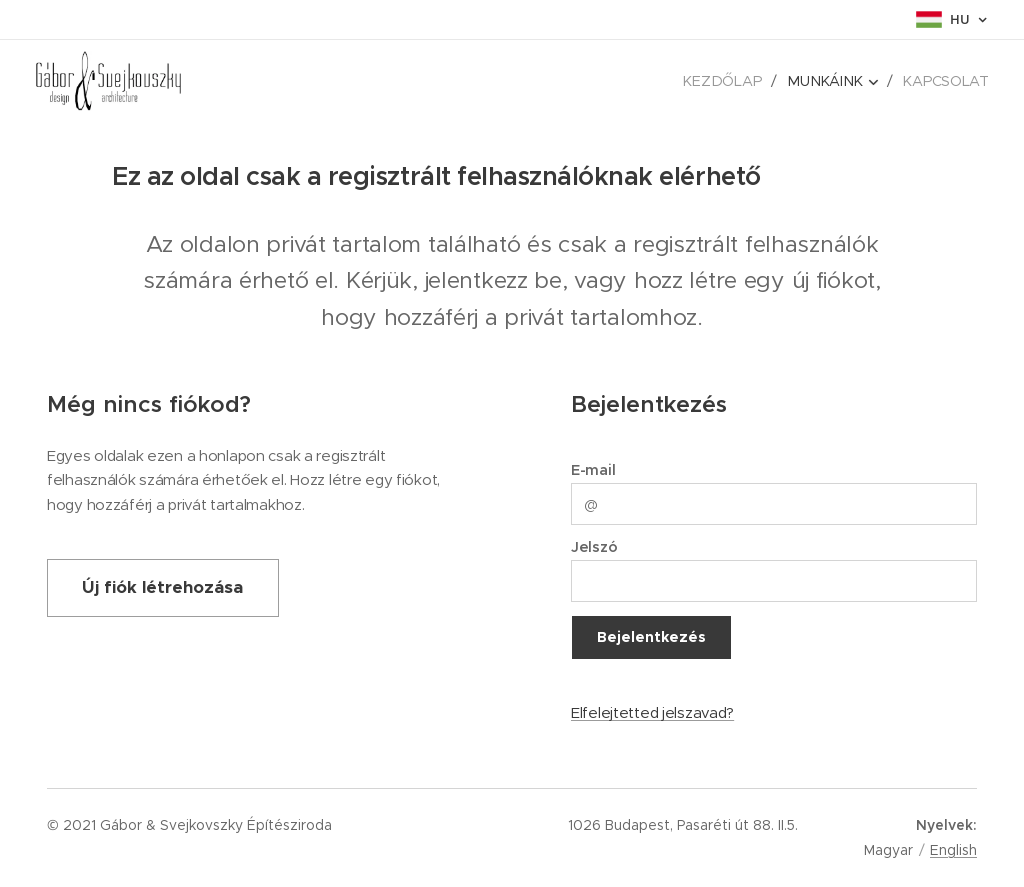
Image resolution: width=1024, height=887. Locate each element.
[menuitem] (729, 81)
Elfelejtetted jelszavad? (652, 713)
